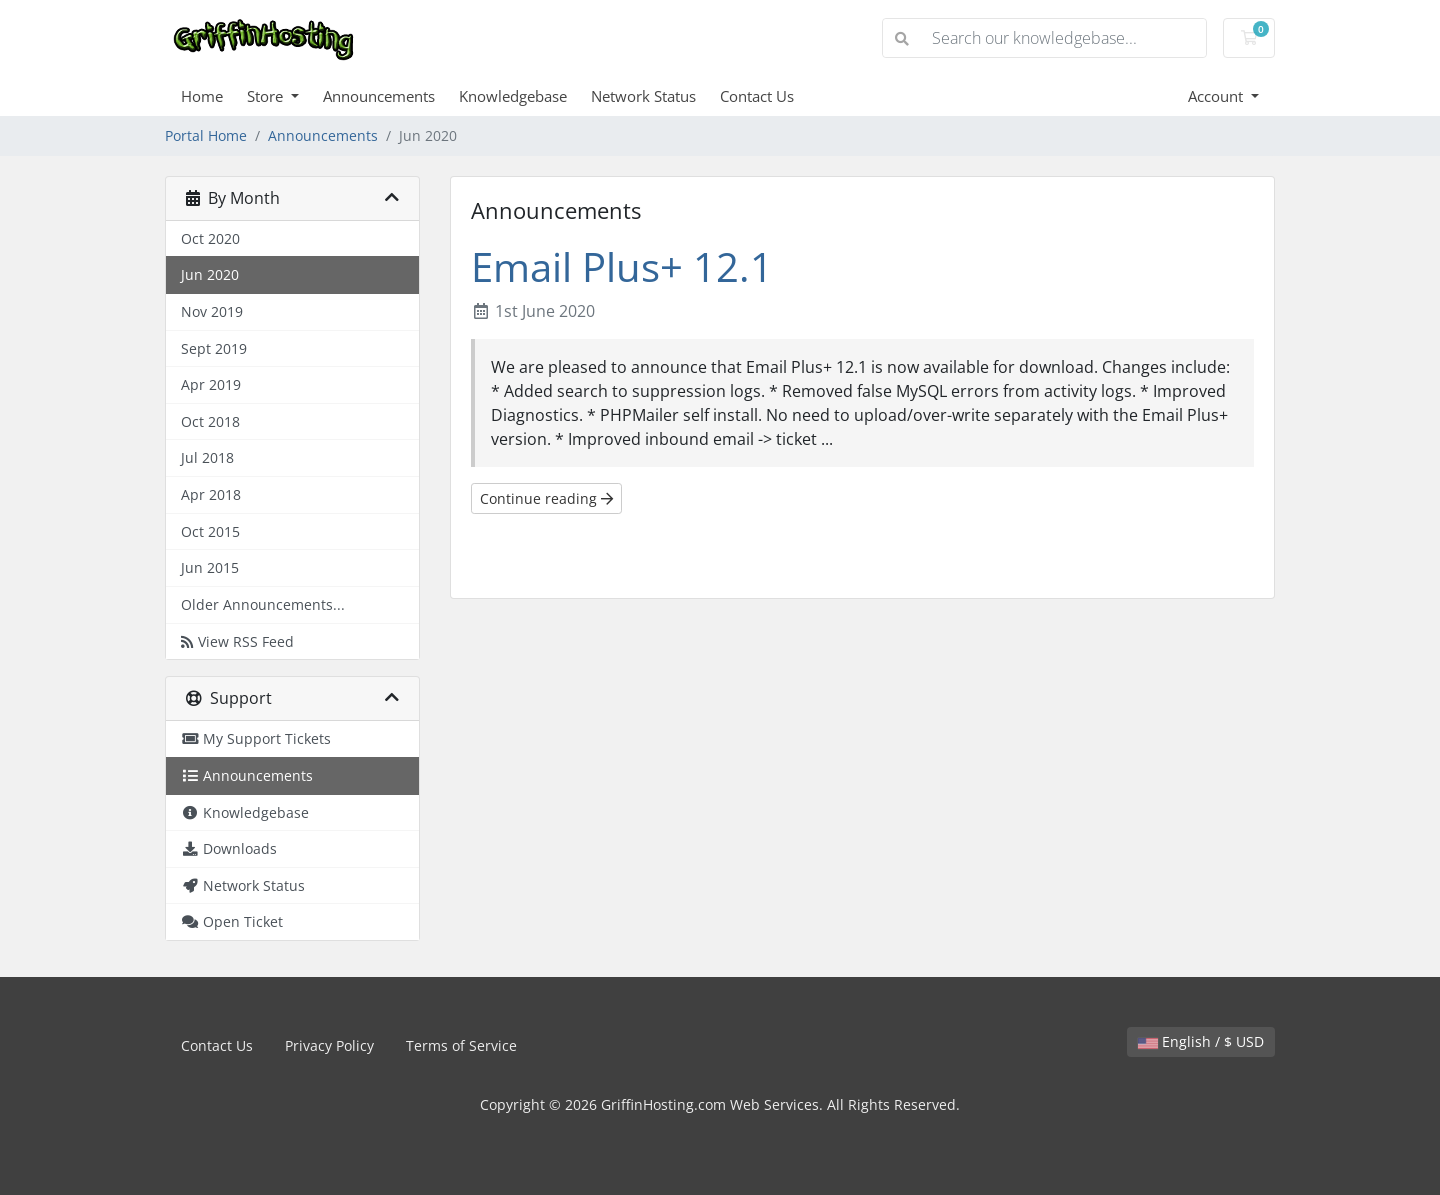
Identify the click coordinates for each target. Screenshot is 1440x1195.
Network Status (643, 96)
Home (202, 96)
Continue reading (546, 498)
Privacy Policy (329, 1045)
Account (1217, 96)
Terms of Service (461, 1045)
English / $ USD (1201, 1041)
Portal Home (206, 135)
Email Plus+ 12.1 (622, 266)
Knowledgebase (513, 96)
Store (267, 96)
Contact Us (757, 96)
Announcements (379, 96)
